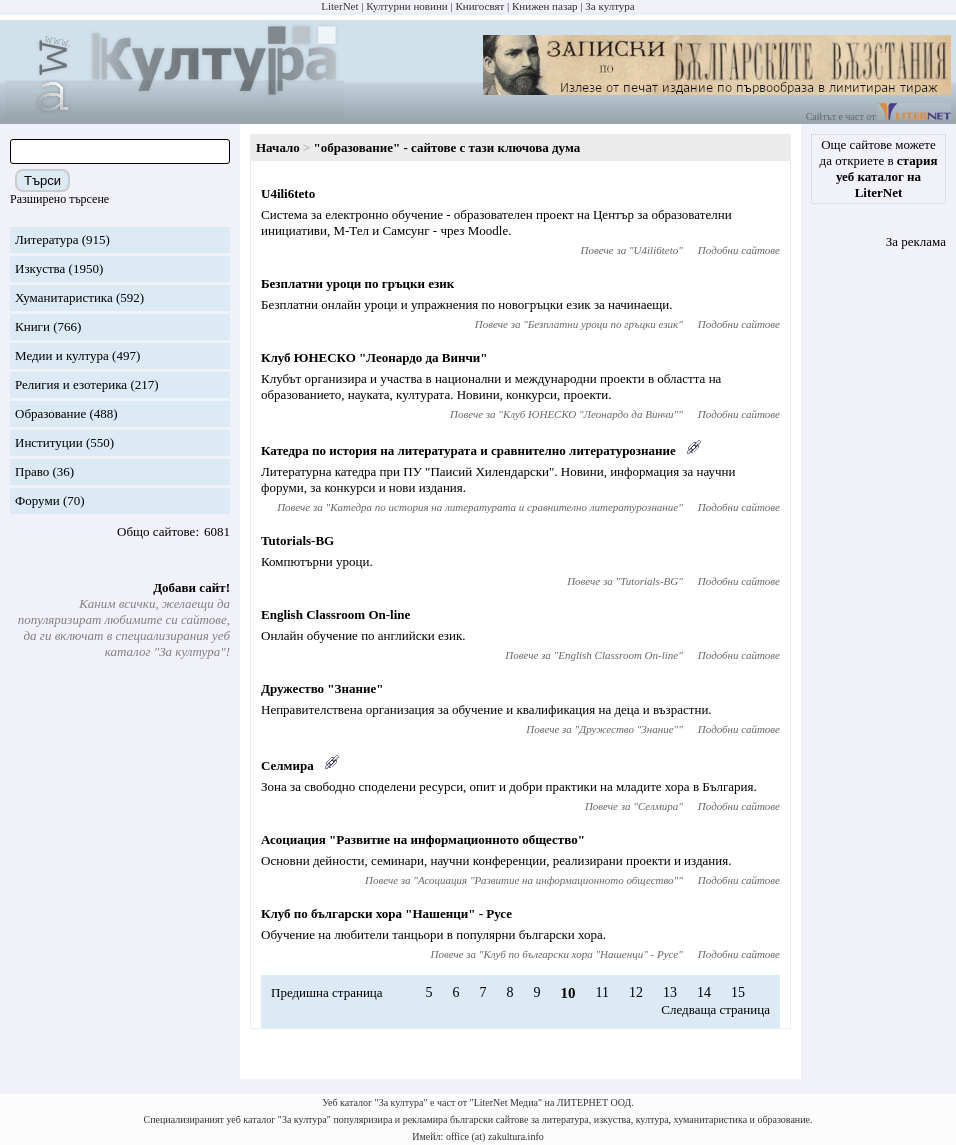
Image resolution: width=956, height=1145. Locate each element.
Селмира (287, 765)
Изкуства (40, 268)
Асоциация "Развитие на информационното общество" (423, 839)
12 (636, 992)
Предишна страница (327, 992)
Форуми (37, 500)
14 (704, 992)
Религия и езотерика (71, 384)
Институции (49, 442)
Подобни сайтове (739, 250)
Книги (32, 326)
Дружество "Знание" (322, 688)
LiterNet (339, 6)
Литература (46, 239)
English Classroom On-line (335, 614)
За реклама (916, 241)
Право (32, 471)
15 (738, 992)
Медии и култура (62, 355)
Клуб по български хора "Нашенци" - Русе (386, 913)
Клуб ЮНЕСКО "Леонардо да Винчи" (374, 357)
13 (670, 992)
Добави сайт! (191, 587)
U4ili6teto (288, 193)
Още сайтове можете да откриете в (879, 168)
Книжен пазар (545, 6)
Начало (278, 147)
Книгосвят (479, 6)
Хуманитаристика (64, 297)
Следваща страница (715, 1009)
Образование (50, 413)
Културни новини (406, 6)
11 (602, 992)
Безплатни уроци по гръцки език (357, 283)
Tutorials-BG (297, 540)
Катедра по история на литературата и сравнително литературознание (468, 450)
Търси (42, 180)
